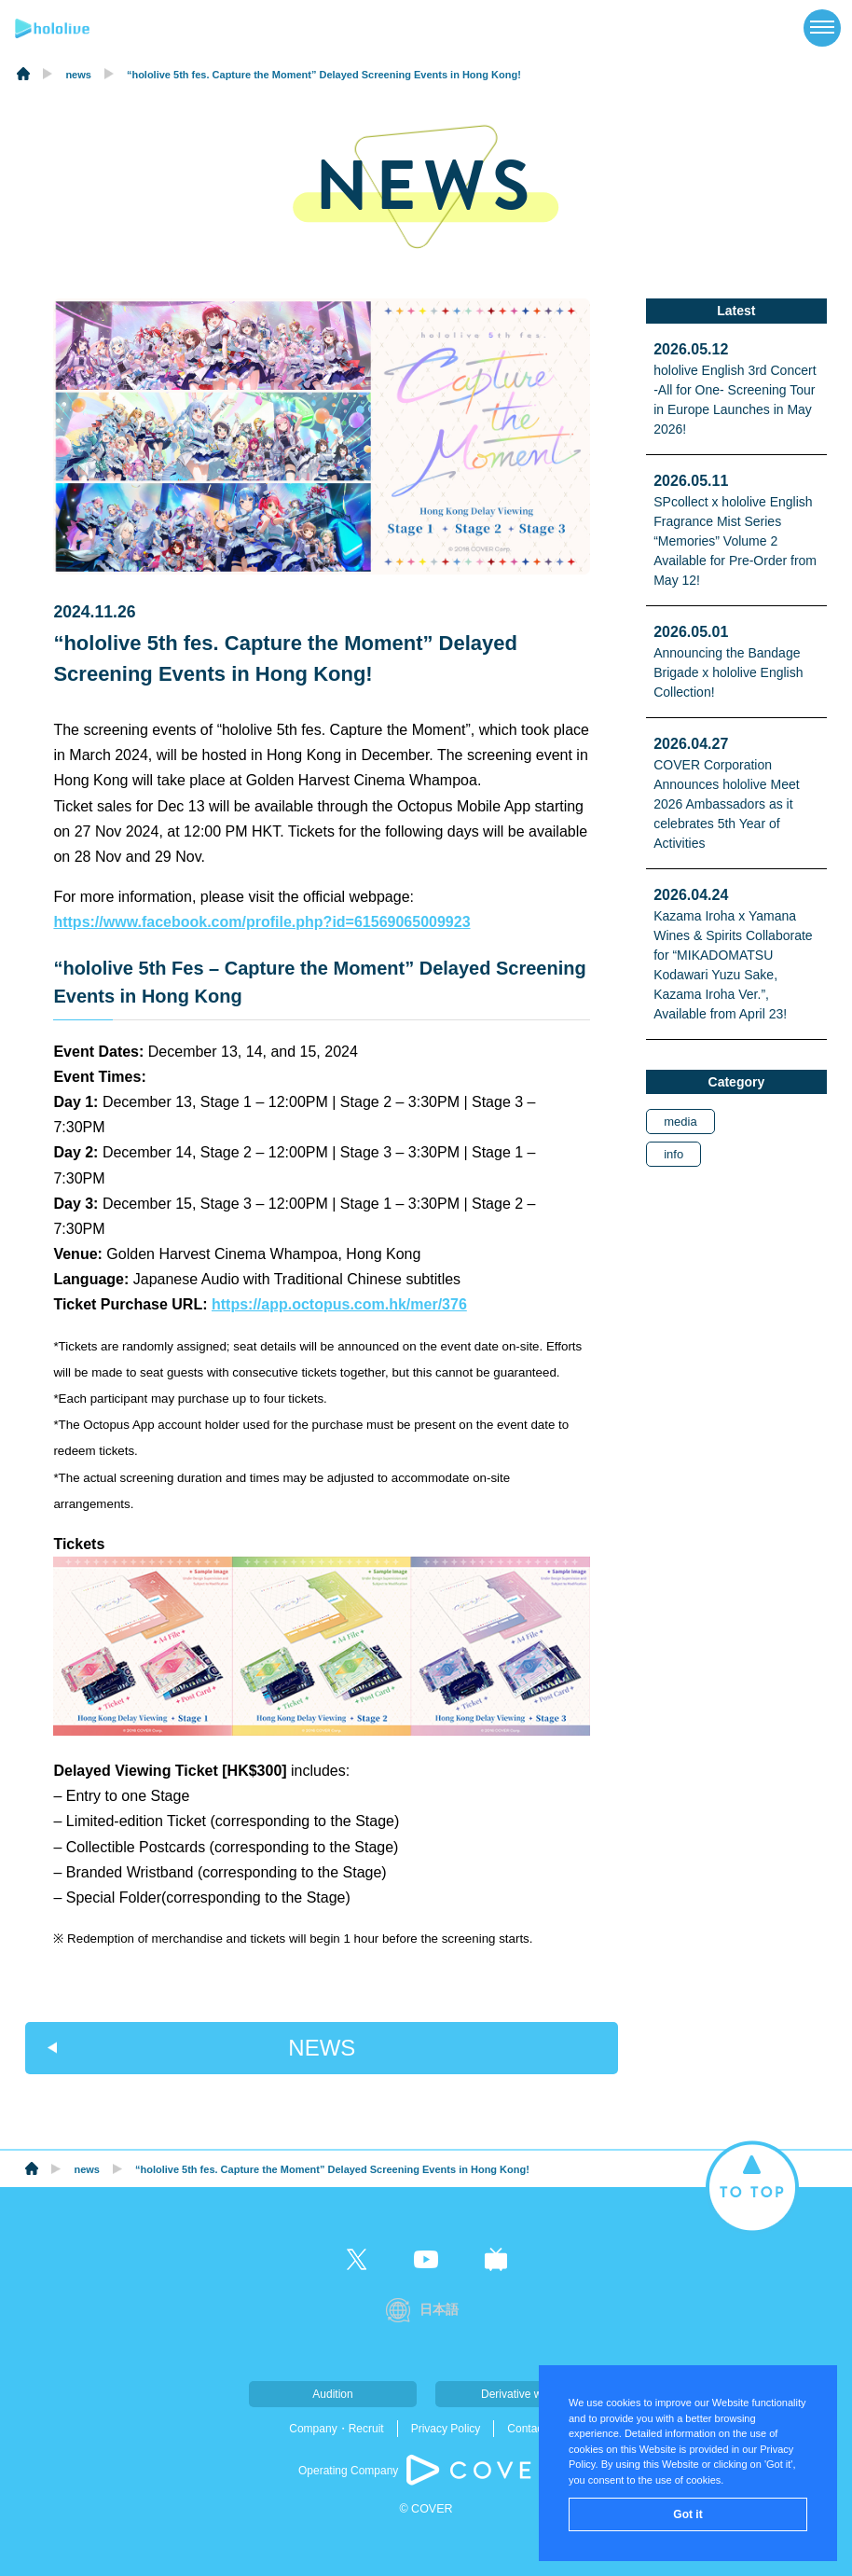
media (680, 1122)
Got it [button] (687, 2514)
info (673, 1154)
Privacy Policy (446, 2428)
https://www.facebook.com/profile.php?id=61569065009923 (261, 922)
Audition (332, 2394)
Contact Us (534, 2428)
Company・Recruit (336, 2428)
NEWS (321, 2047)
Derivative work (519, 2394)
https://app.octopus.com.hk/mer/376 (339, 1304)
